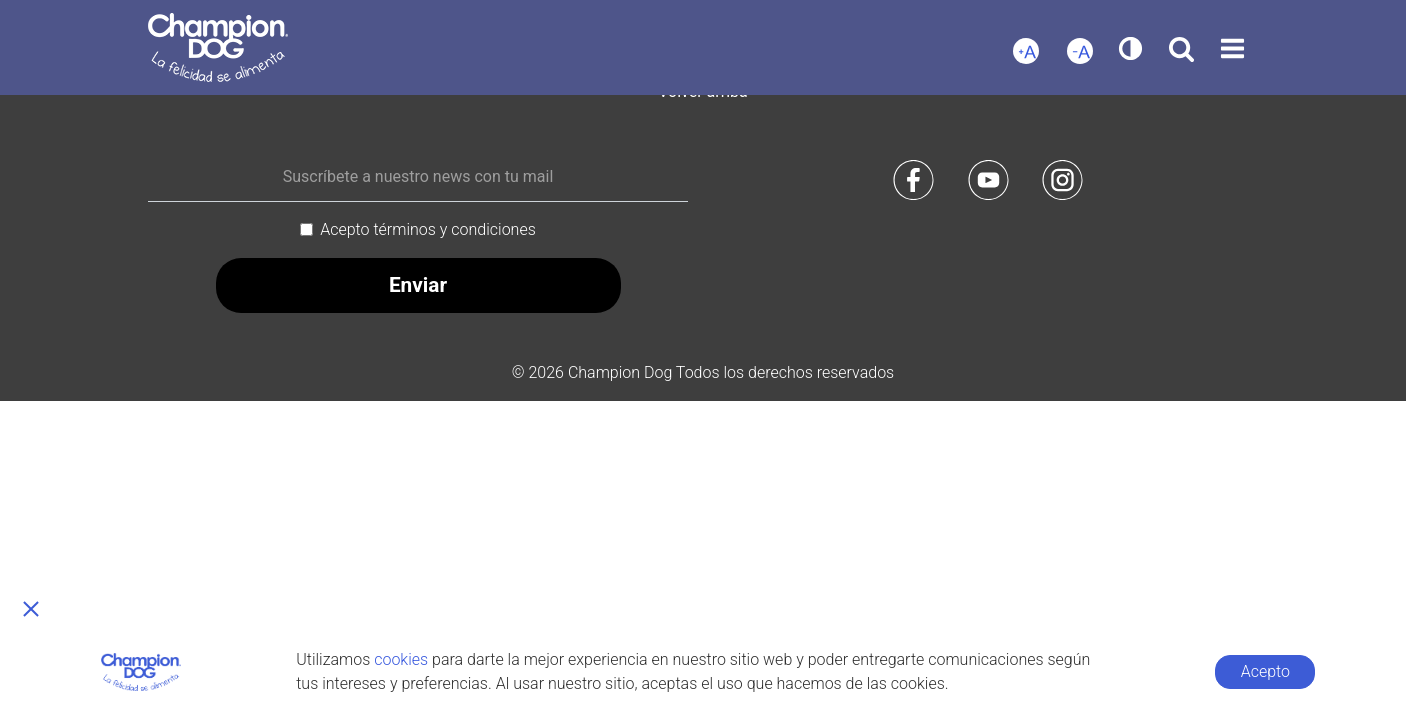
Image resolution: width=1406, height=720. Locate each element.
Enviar (418, 285)
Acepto (1265, 671)
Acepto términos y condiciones (428, 229)
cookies (401, 659)
